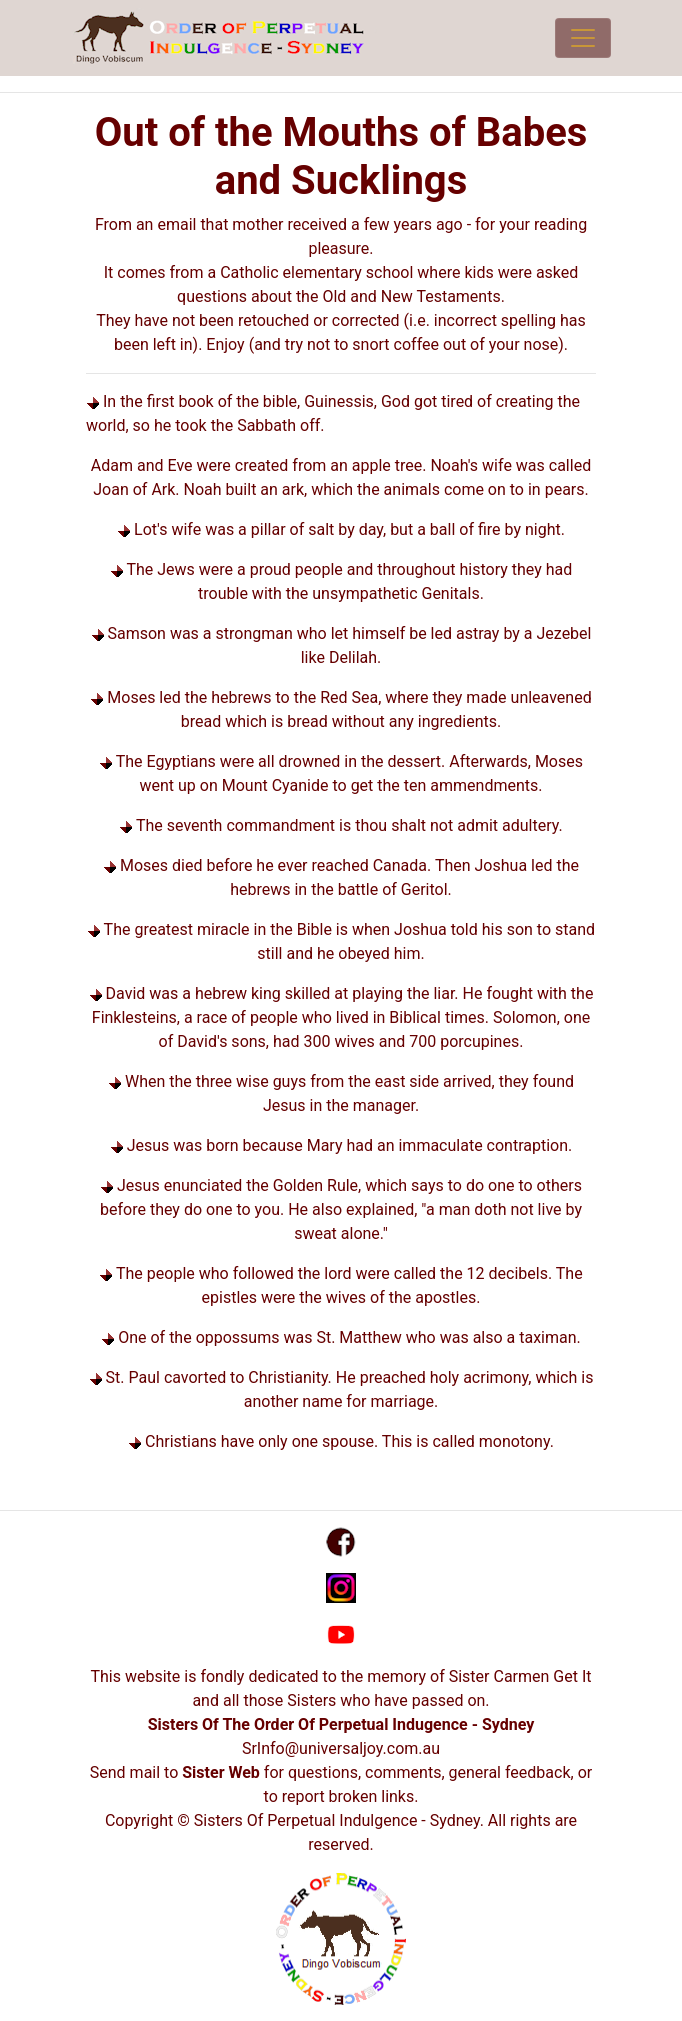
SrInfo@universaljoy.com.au (341, 1748)
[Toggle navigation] (583, 38)
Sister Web (221, 1772)
